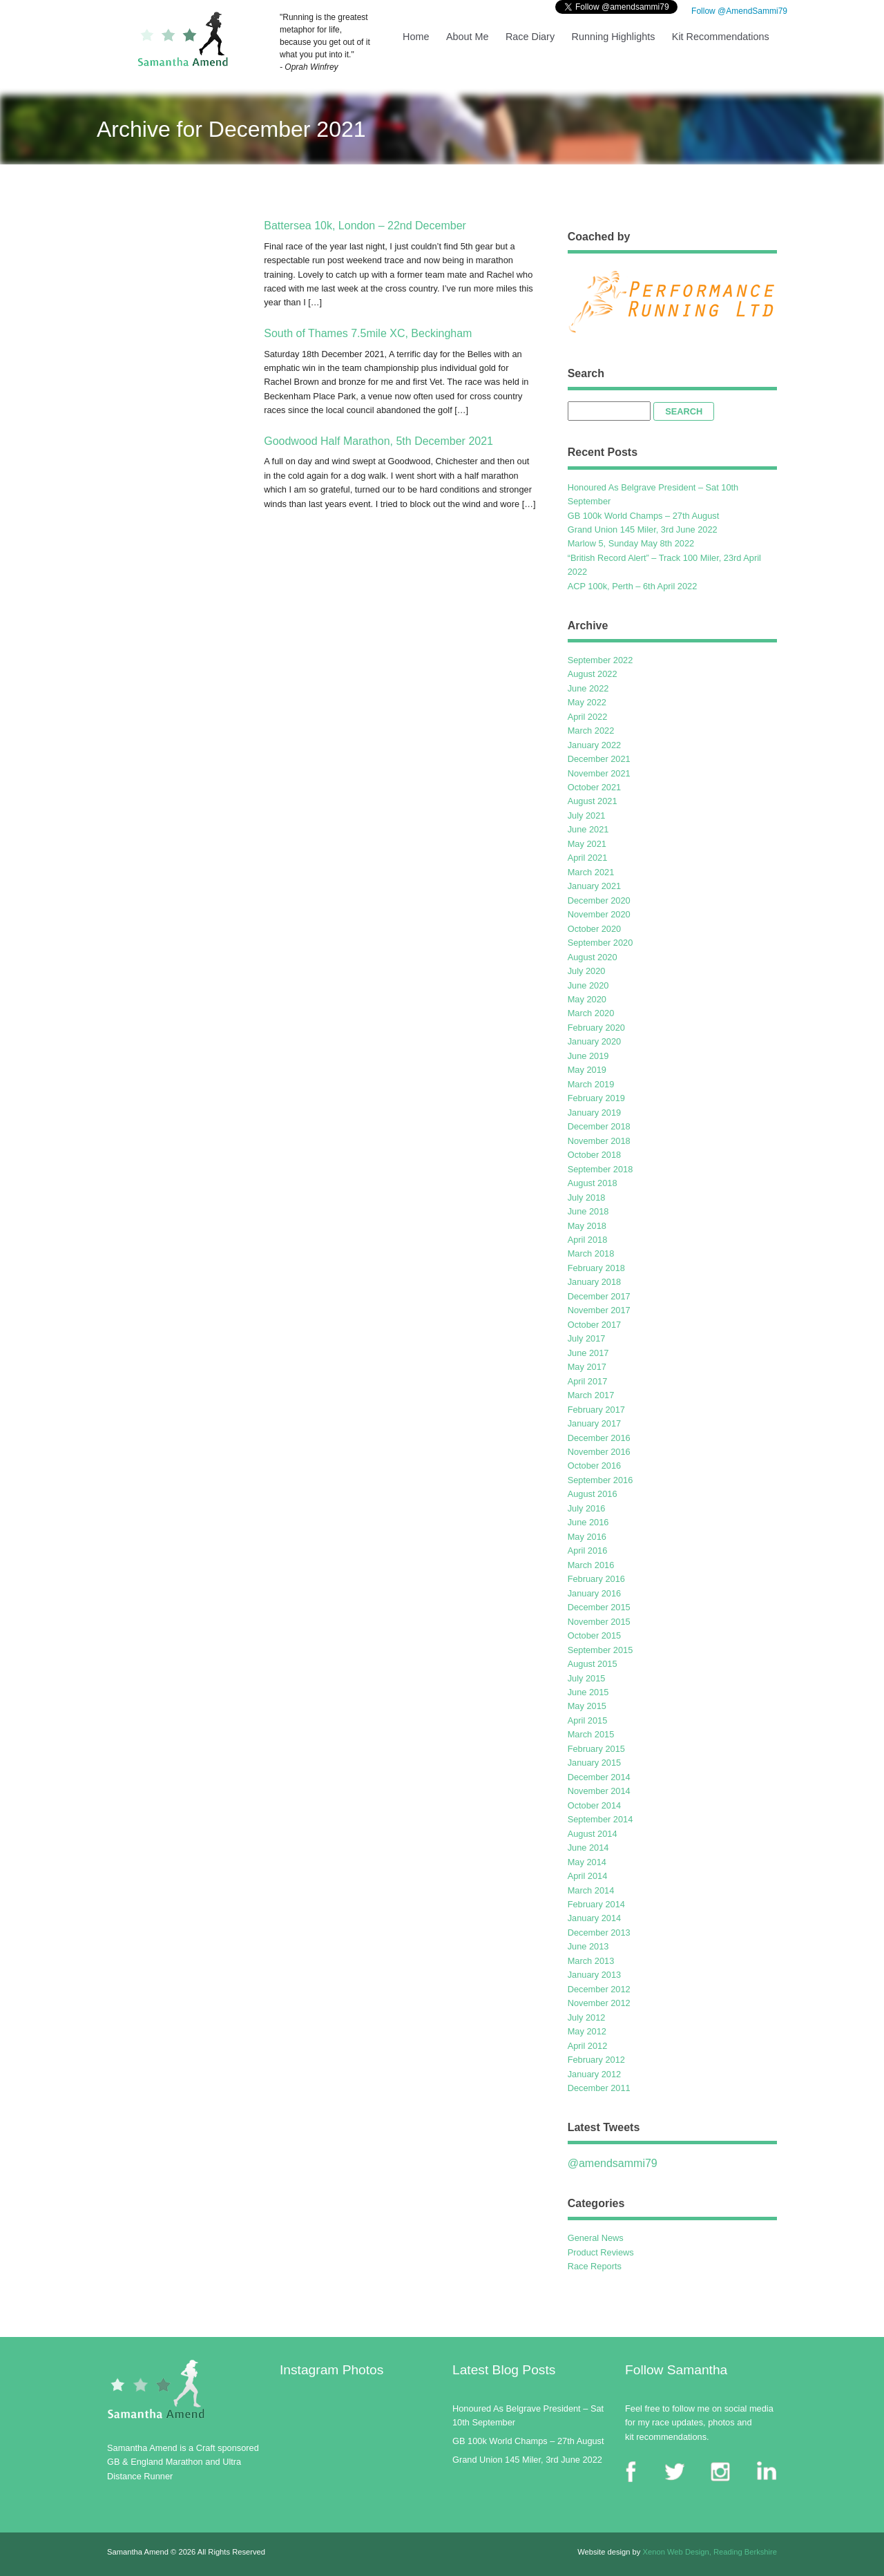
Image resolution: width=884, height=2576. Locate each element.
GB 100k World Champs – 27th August (644, 516)
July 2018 (587, 1197)
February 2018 (596, 1268)
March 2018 (591, 1253)
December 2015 (599, 1607)
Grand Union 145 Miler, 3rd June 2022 (643, 529)
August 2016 (592, 1494)
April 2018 (588, 1239)
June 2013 (588, 1946)
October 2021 (595, 787)
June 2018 (588, 1211)
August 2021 (592, 801)
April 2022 (588, 717)
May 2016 (587, 1537)
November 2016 (599, 1452)
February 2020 (596, 1027)
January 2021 (595, 886)
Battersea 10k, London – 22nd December (365, 225)
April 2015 (588, 1720)
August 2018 (592, 1183)
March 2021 (591, 872)
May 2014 (587, 1862)
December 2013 (599, 1932)
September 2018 (600, 1169)
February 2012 (596, 2059)
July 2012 (587, 2017)
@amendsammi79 (612, 2163)
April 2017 (588, 1381)
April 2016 (588, 1550)
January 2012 (595, 2074)
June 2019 (588, 1056)
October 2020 (595, 929)
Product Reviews (601, 2252)
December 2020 (599, 900)
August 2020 (592, 957)
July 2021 (587, 815)
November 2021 (599, 773)
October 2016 (595, 1465)
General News (596, 2238)
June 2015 (588, 1692)
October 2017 (595, 1324)
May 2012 (587, 2031)
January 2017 (595, 1423)
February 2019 (596, 1098)
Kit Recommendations (720, 36)
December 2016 (599, 1438)
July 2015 (587, 1678)
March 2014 (591, 1890)
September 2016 (600, 1480)
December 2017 (599, 1296)
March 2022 (591, 730)
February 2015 (596, 1749)
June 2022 (588, 688)
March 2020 (591, 1013)
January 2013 (595, 1974)
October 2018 (595, 1154)
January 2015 (595, 1762)
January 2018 (595, 1282)
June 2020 (588, 985)
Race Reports (595, 2266)
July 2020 (587, 971)
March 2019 (591, 1084)
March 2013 (591, 1961)
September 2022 (600, 660)
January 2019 (595, 1112)
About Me (467, 36)
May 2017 (587, 1367)
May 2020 (587, 999)
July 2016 (587, 1508)
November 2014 (599, 1791)
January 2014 (595, 1918)
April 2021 (588, 857)
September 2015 (600, 1650)
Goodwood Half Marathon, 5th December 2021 (378, 441)
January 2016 (595, 1593)
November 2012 (599, 2003)
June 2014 (588, 1847)
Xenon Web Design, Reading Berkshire (710, 2552)
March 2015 (591, 1734)
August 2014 (592, 1834)
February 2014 (596, 1904)
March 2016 (591, 1565)
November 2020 (599, 914)
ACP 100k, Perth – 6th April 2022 (633, 586)
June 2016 (588, 1522)
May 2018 (587, 1226)
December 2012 (599, 1989)
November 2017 (599, 1310)
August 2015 (592, 1664)
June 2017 (588, 1353)
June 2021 (588, 829)
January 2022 (595, 745)
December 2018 (599, 1126)
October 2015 (595, 1635)
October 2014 (595, 1805)
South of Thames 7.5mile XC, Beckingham (368, 333)
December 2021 (599, 759)
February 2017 (596, 1409)
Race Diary (530, 36)
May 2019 (587, 1070)
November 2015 (599, 1621)
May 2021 (587, 844)
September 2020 (600, 942)
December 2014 (599, 1777)
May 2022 (587, 702)
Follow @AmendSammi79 (738, 11)
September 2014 (600, 1819)
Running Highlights (613, 36)
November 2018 (599, 1141)
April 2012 (588, 2046)
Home (416, 36)
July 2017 (587, 1338)
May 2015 (587, 1706)
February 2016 (596, 1579)
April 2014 (588, 1876)
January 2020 (595, 1041)
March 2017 (591, 1395)
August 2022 (592, 674)
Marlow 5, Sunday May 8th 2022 (631, 543)
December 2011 (599, 2088)
